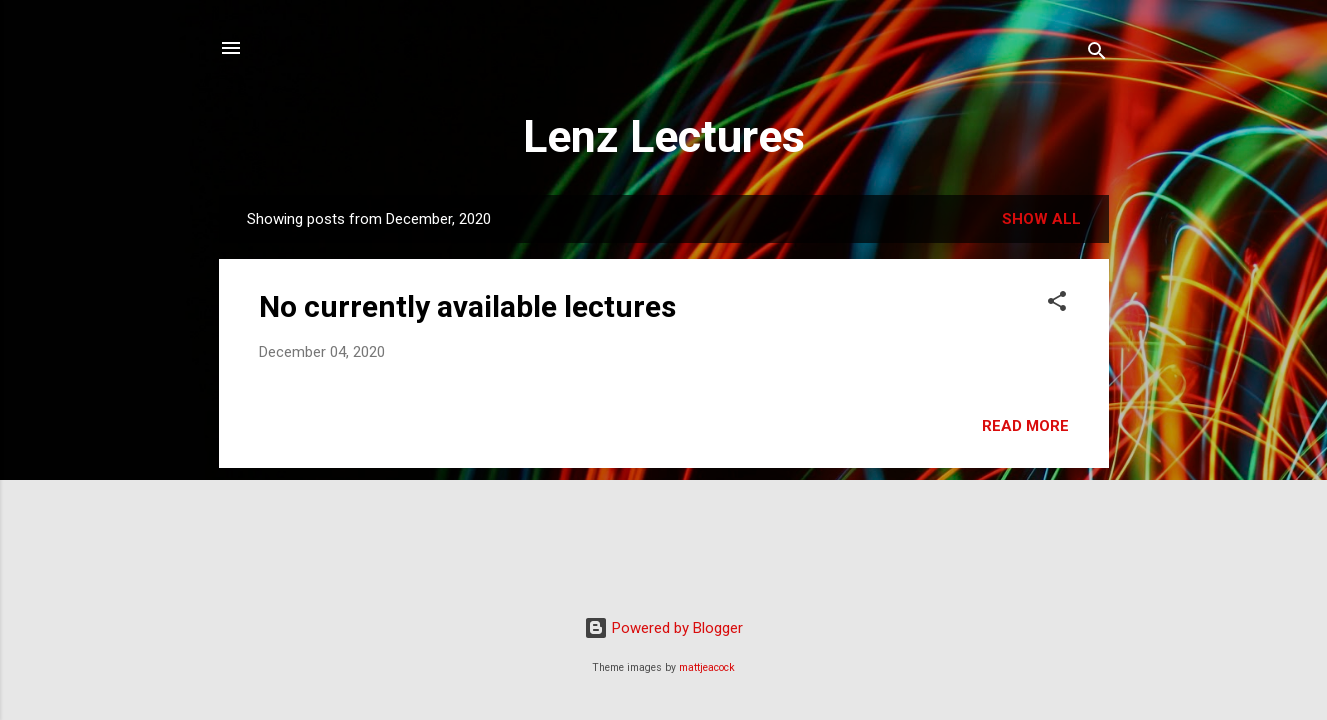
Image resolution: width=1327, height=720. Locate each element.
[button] (1057, 304)
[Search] (1097, 54)
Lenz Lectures (664, 136)
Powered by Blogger (663, 628)
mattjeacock (707, 667)
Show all (1041, 219)
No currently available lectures (467, 306)
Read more (1025, 426)
